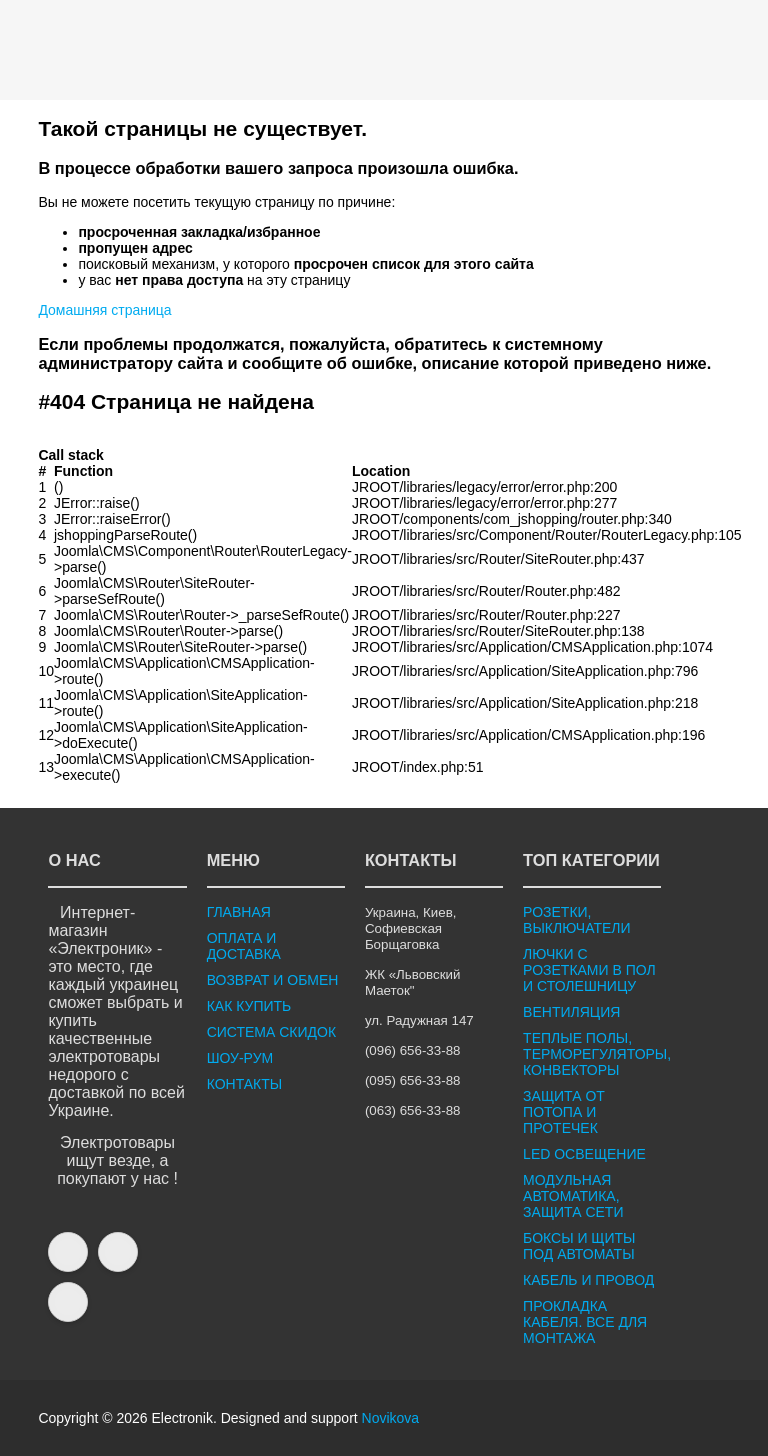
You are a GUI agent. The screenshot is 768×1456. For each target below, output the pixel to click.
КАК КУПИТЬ (249, 1006)
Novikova (391, 1418)
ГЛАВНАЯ (239, 912)
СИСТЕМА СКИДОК (271, 1032)
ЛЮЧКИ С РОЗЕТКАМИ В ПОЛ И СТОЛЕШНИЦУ (589, 970)
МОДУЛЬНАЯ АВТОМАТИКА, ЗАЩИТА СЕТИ (573, 1196)
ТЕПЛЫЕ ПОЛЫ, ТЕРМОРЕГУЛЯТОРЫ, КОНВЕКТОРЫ (597, 1054)
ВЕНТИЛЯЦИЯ (571, 1012)
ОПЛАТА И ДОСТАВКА (244, 946)
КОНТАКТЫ (245, 1084)
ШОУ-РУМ (240, 1058)
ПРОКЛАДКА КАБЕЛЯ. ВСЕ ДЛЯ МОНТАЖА (585, 1322)
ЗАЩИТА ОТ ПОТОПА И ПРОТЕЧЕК (564, 1112)
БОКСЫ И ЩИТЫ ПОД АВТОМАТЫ (579, 1246)
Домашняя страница (104, 310)
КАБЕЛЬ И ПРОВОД (588, 1280)
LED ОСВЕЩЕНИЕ (584, 1154)
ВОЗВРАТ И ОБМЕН (273, 980)
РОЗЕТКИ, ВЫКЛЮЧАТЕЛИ (576, 920)
